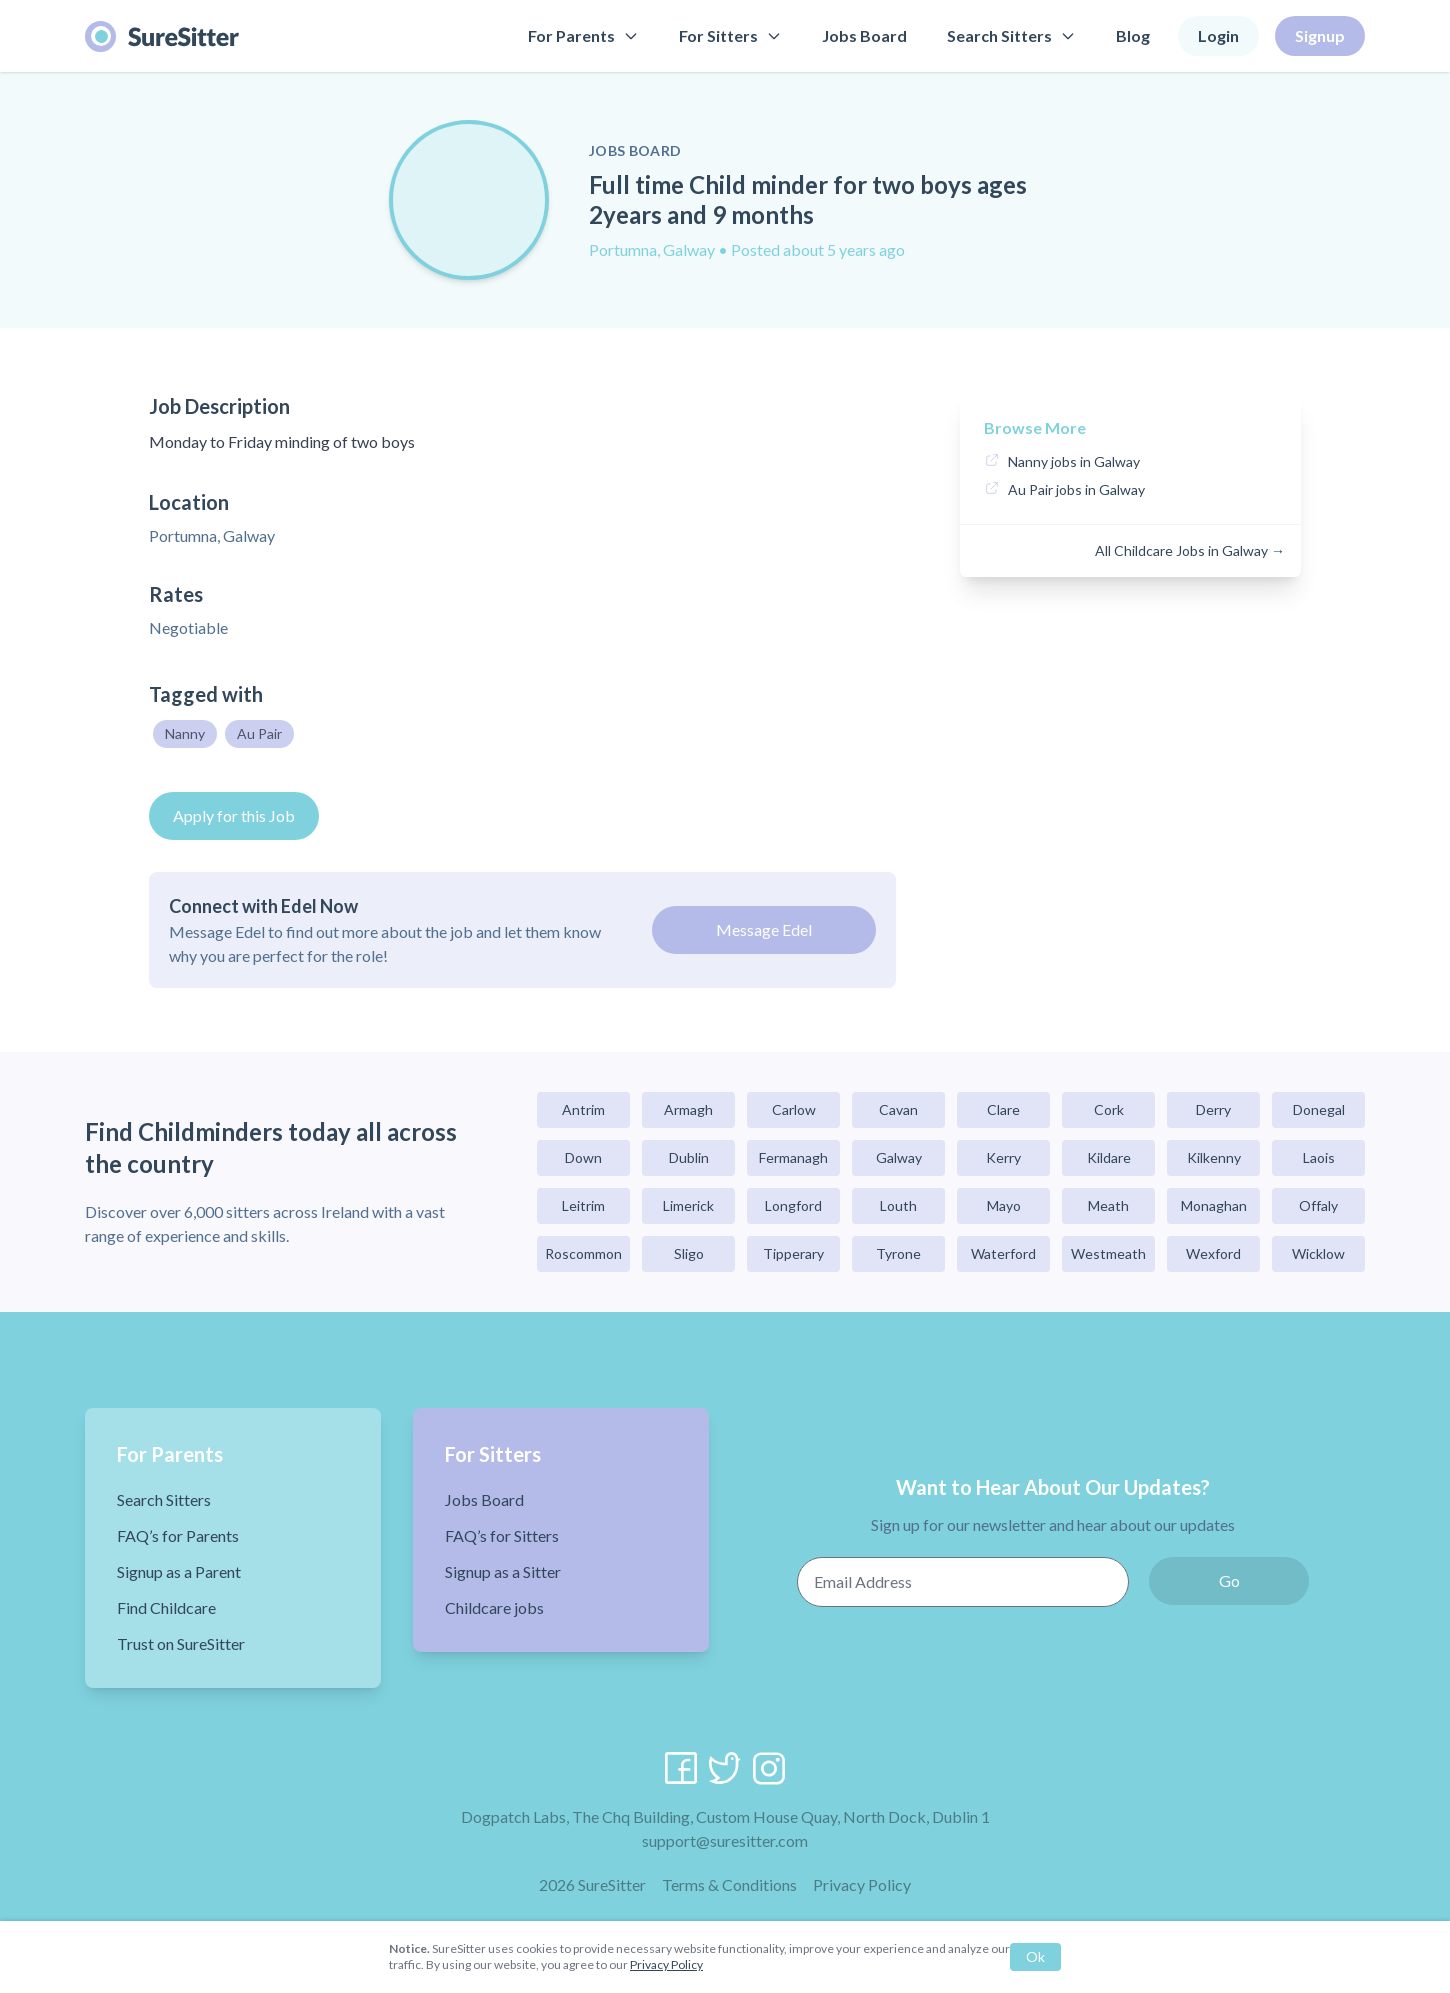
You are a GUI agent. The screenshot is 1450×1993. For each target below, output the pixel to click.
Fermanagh (793, 1157)
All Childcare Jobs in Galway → (1190, 550)
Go (1229, 1580)
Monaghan (1214, 1205)
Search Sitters (1011, 35)
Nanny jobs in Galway (1074, 461)
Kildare (1109, 1157)
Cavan (898, 1109)
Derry (1213, 1109)
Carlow (794, 1109)
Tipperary (793, 1253)
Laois (1319, 1157)
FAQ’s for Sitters (502, 1535)
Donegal (1319, 1109)
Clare (1003, 1109)
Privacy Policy (862, 1884)
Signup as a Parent (179, 1571)
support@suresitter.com (725, 1840)
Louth (898, 1205)
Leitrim (583, 1205)
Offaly (1318, 1205)
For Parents (583, 35)
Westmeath (1108, 1253)
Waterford (1003, 1253)
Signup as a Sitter (503, 1571)
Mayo (1004, 1205)
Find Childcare (166, 1607)
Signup (1320, 35)
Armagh (688, 1109)
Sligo (689, 1253)
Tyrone (898, 1253)
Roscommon (583, 1253)
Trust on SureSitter (181, 1643)
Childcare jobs (494, 1607)
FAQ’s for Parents (178, 1535)
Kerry (1003, 1157)
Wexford (1213, 1253)
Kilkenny (1214, 1157)
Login (1218, 35)
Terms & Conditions (729, 1884)
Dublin (689, 1157)
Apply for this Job (234, 815)
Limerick (688, 1205)
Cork (1109, 1109)
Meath (1108, 1205)
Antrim (583, 1109)
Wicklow (1318, 1253)
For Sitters (730, 35)
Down (583, 1157)
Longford (793, 1205)
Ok (1035, 1956)
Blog (1133, 35)
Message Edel (764, 929)
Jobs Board (864, 35)
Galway (899, 1157)
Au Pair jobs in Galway (1076, 489)
